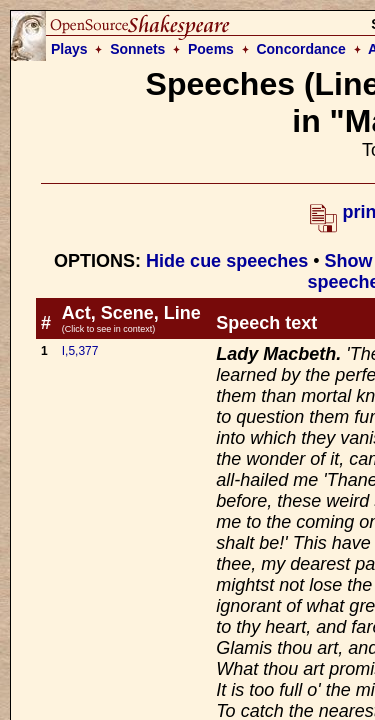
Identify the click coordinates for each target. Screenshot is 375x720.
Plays (69, 49)
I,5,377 (80, 351)
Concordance (300, 49)
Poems (211, 49)
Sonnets (137, 49)
